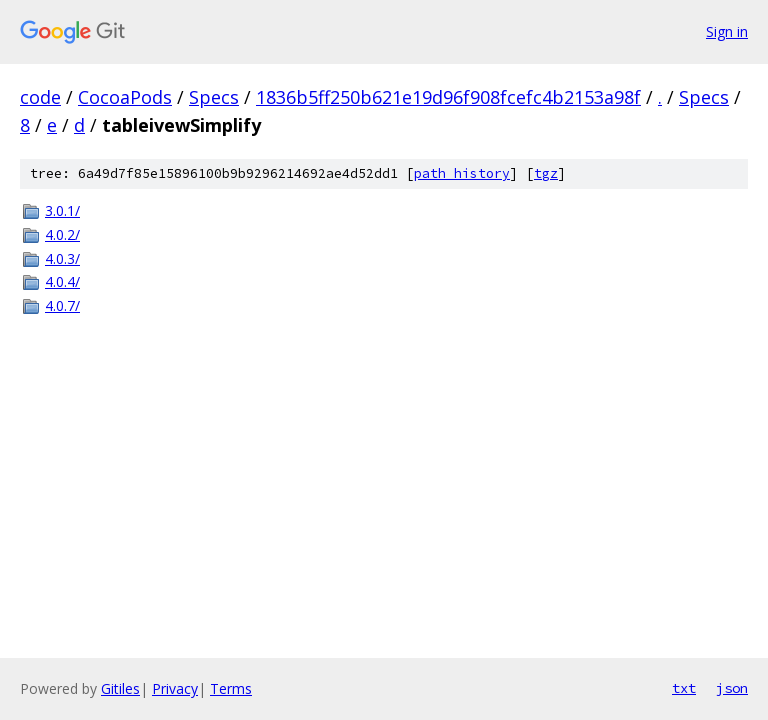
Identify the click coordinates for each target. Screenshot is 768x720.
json (732, 688)
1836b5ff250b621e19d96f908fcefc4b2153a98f (448, 97)
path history (462, 173)
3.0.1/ (62, 210)
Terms (231, 688)
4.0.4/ (62, 281)
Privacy (175, 688)
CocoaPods (125, 97)
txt (684, 688)
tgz (546, 173)
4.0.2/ (62, 234)
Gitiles (120, 688)
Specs (214, 97)
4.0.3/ (62, 258)
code (40, 97)
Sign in (727, 31)
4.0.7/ (62, 305)
